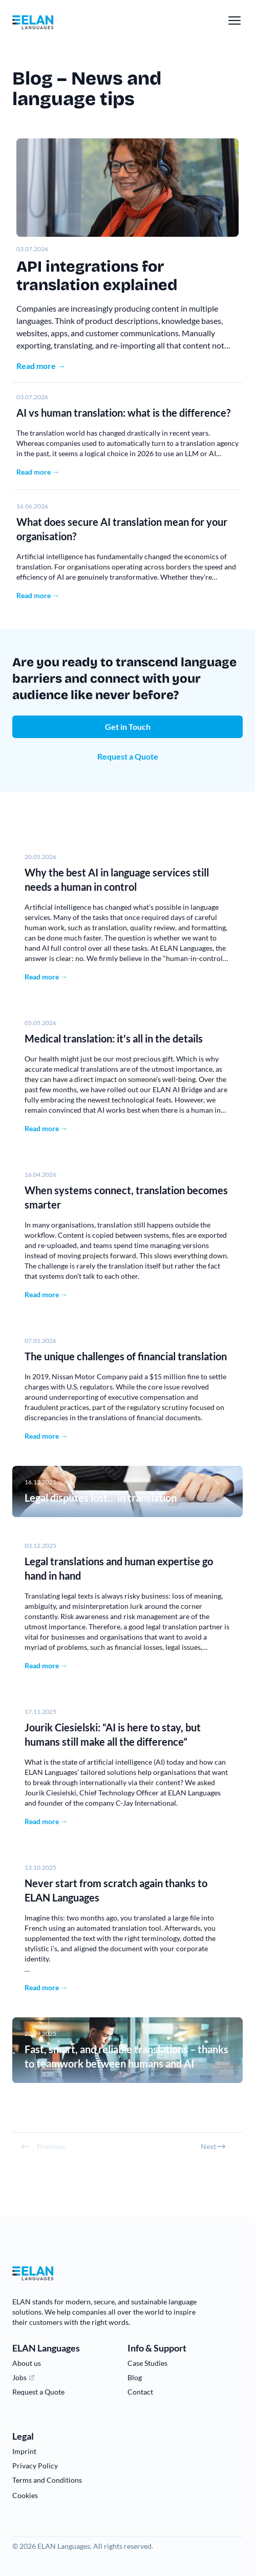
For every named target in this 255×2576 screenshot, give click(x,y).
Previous (42, 2146)
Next (213, 2146)
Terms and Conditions (47, 2480)
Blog (135, 2377)
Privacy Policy (35, 2465)
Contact (140, 2391)
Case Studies (147, 2363)
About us (26, 2363)
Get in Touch (128, 726)
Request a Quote (127, 756)
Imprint (24, 2451)
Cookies (25, 2495)
